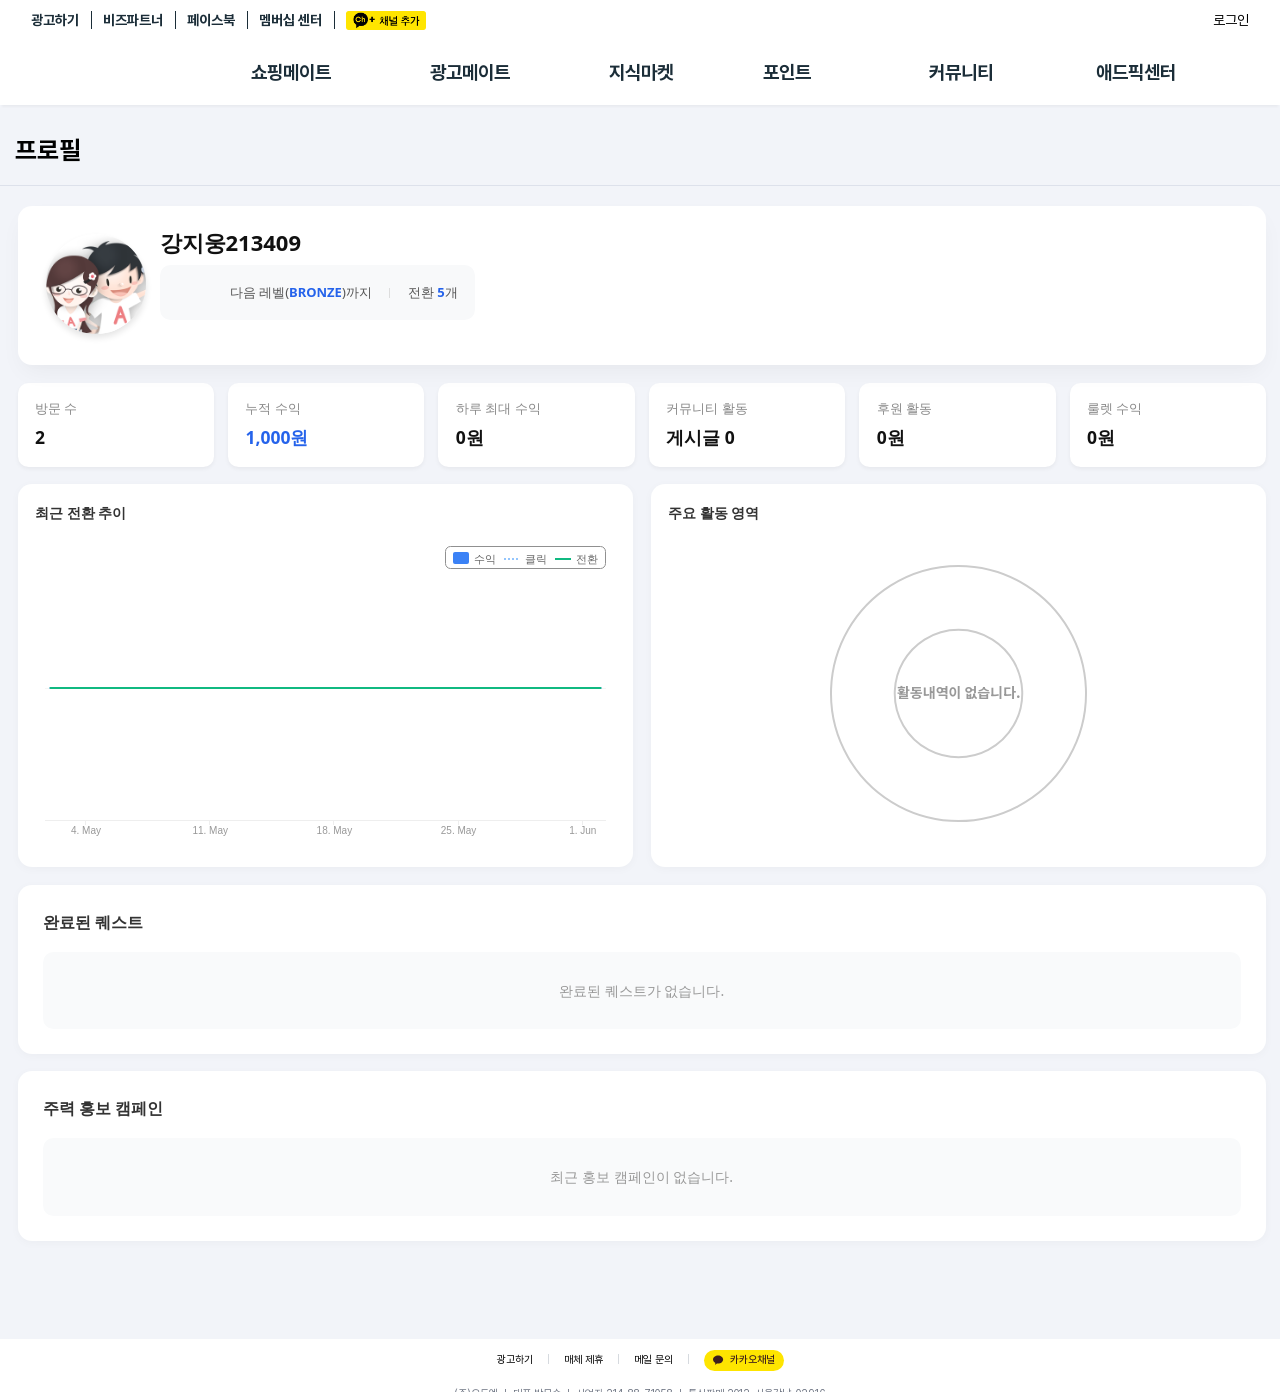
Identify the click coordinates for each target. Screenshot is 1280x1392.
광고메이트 (470, 72)
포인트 (787, 72)
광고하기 (55, 20)
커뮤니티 (961, 72)
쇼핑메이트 (291, 72)
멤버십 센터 (290, 20)
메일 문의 (653, 1359)
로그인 (1231, 20)
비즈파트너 (133, 20)
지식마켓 (641, 72)
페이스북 (211, 20)
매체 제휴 (583, 1359)
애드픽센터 (1136, 72)
